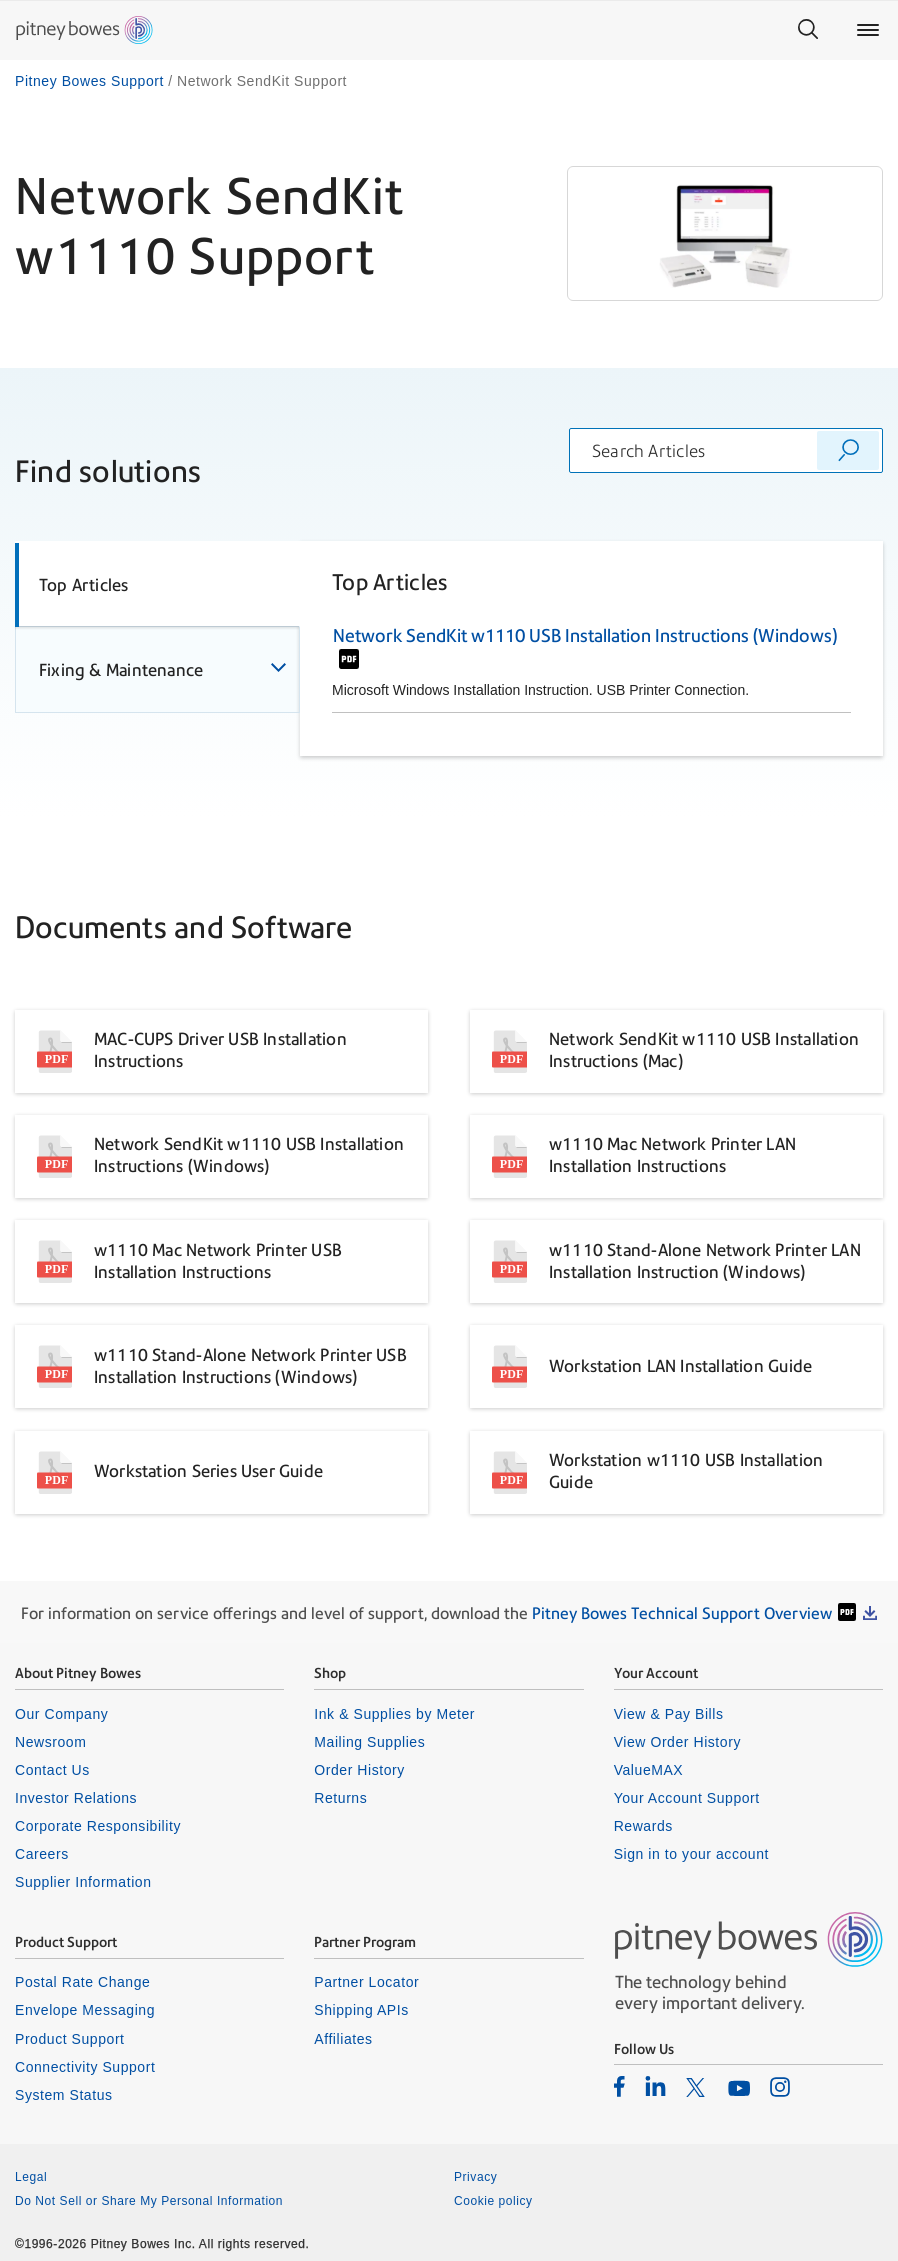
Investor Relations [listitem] (76, 1798)
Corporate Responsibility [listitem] (98, 1826)
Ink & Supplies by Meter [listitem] (394, 1714)
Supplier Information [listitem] (83, 1882)
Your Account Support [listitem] (687, 1798)
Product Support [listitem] (70, 2039)
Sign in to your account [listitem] (691, 1854)
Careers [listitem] (42, 1854)
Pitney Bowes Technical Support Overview (682, 1613)
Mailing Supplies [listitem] (369, 1742)
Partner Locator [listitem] (366, 1982)
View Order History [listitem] (677, 1742)
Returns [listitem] (340, 1798)
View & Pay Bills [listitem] (669, 1714)
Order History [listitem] (359, 1770)
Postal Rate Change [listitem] (82, 1982)
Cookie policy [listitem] (493, 2201)
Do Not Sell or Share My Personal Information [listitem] (149, 2201)
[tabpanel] (591, 648)
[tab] (157, 584)
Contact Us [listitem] (52, 1770)
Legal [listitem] (31, 2177)
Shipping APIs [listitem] (361, 2010)
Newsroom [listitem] (50, 1742)
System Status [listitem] (64, 2095)
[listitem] (619, 2086)
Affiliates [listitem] (343, 2039)
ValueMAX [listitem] (649, 1770)
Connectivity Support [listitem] (85, 2067)
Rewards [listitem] (643, 1826)
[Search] (808, 30)
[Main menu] (868, 30)
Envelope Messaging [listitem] (85, 2010)
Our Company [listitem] (61, 1714)
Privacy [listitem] (475, 2177)
